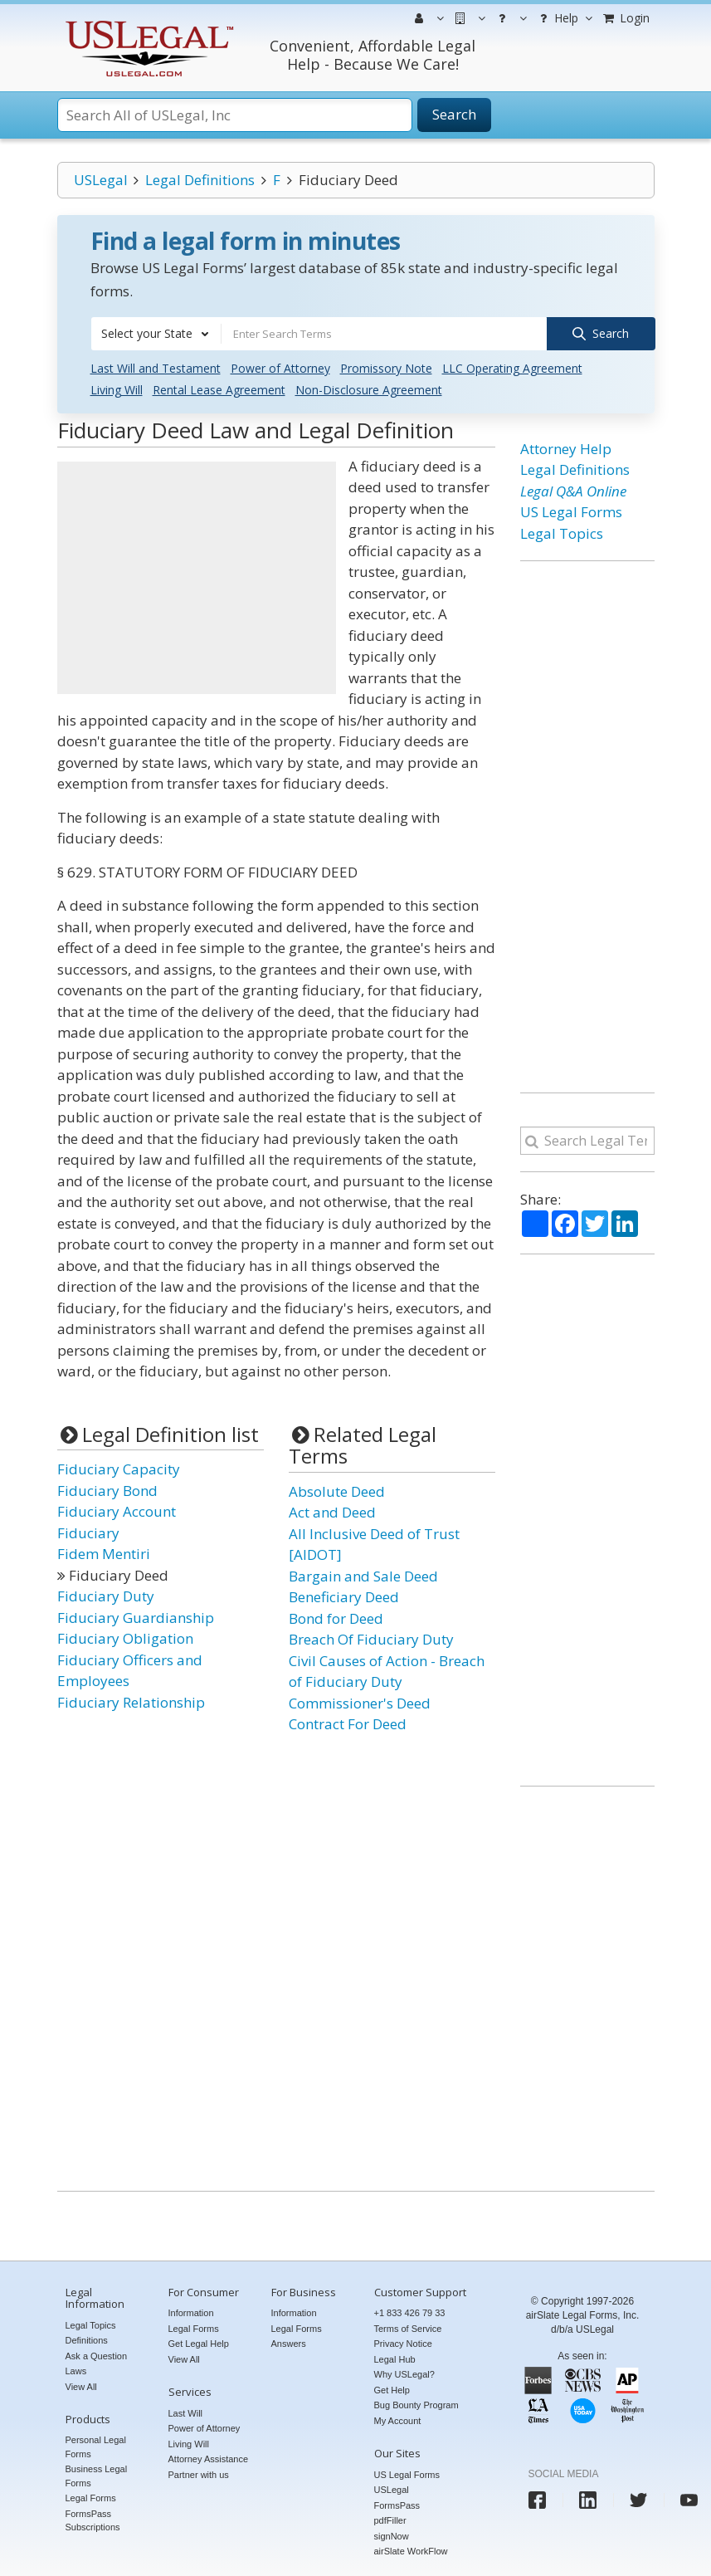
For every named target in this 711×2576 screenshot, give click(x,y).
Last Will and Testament (155, 368)
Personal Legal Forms (96, 2447)
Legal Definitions (200, 179)
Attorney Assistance (208, 2459)
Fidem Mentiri (103, 1553)
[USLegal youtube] (689, 2500)
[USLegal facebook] (537, 2500)
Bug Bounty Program (416, 2405)
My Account (397, 2420)
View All (81, 2386)
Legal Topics (561, 533)
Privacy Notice (403, 2344)
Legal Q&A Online (573, 491)
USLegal (101, 179)
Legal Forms (91, 2498)
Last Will (185, 2412)
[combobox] (156, 333)
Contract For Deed (348, 1723)
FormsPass (397, 2505)
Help (564, 18)
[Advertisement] (196, 578)
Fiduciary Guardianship (135, 1616)
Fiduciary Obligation (125, 1638)
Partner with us (198, 2474)
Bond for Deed (336, 1617)
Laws (76, 2371)
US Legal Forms (571, 511)
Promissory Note (386, 368)
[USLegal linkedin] (588, 2500)
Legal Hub (395, 2358)
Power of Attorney (280, 368)
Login (625, 18)
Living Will (116, 390)
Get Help (392, 2389)
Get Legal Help (198, 2344)
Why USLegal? (404, 2374)
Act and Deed (332, 1512)
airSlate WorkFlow (411, 2551)
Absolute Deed (337, 1490)
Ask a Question (97, 2355)
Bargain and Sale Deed (363, 1575)
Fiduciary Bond (107, 1489)
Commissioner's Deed (360, 1702)
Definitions (87, 2340)
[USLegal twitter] (638, 2500)
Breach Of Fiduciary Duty (371, 1639)
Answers (288, 2344)
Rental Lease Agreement (219, 390)
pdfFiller (390, 2520)
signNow (391, 2535)
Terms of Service (408, 2328)
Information (191, 2313)
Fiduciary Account (116, 1511)
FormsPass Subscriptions (93, 2520)
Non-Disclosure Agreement (368, 390)
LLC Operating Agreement (512, 368)
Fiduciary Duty (105, 1596)
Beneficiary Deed (344, 1596)
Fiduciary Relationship (131, 1701)
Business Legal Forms (97, 2476)
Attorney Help (565, 448)
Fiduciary (88, 1532)
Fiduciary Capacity (118, 1469)
